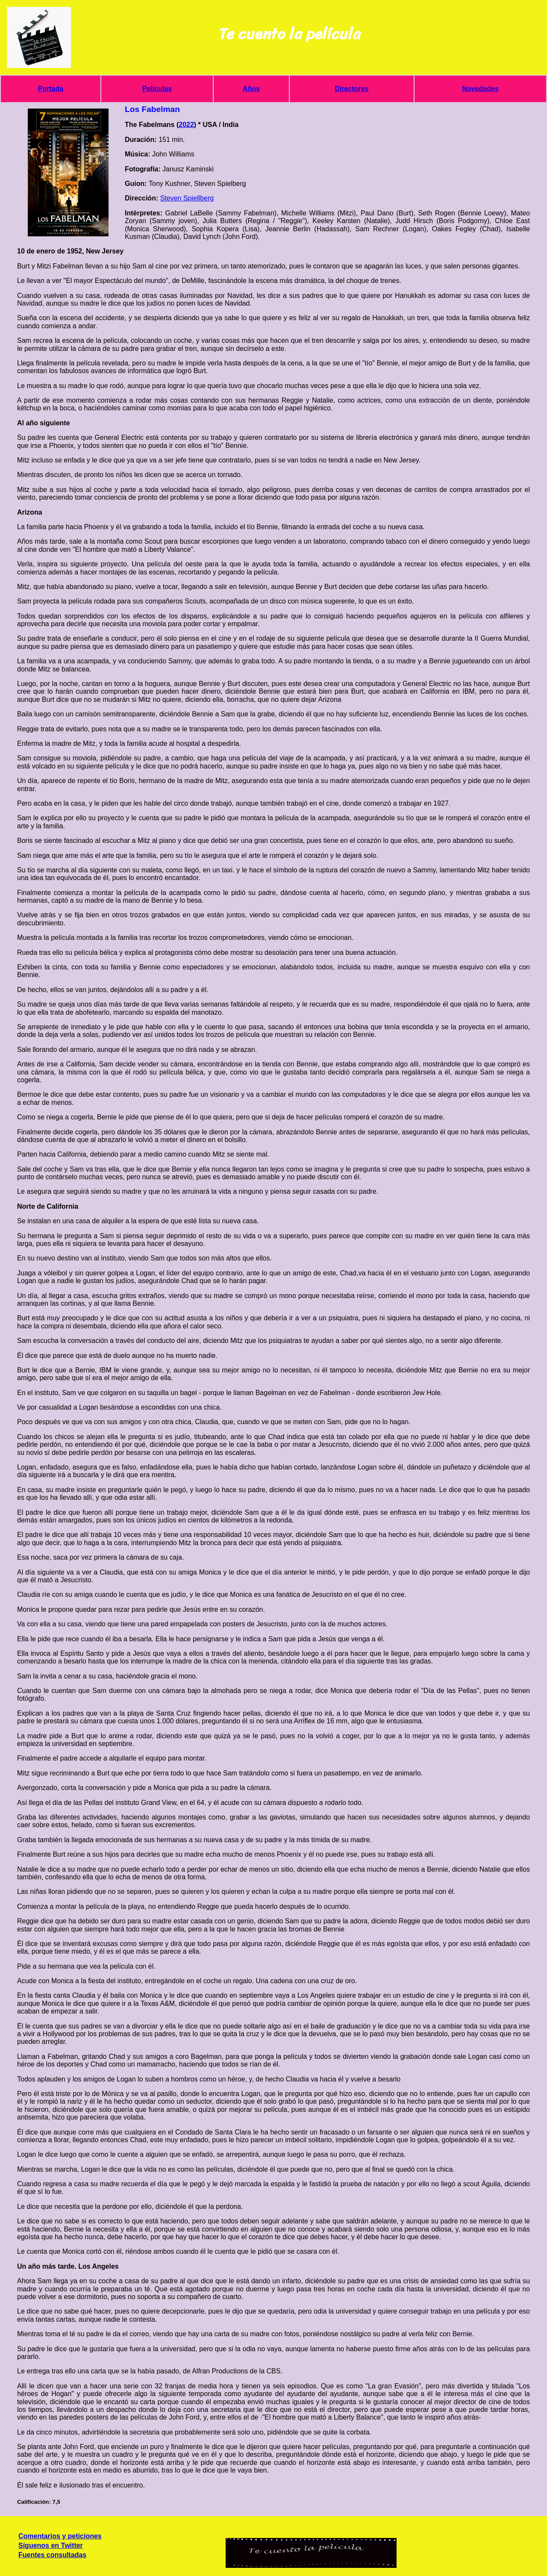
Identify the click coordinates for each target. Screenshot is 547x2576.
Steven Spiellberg (187, 198)
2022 (186, 124)
